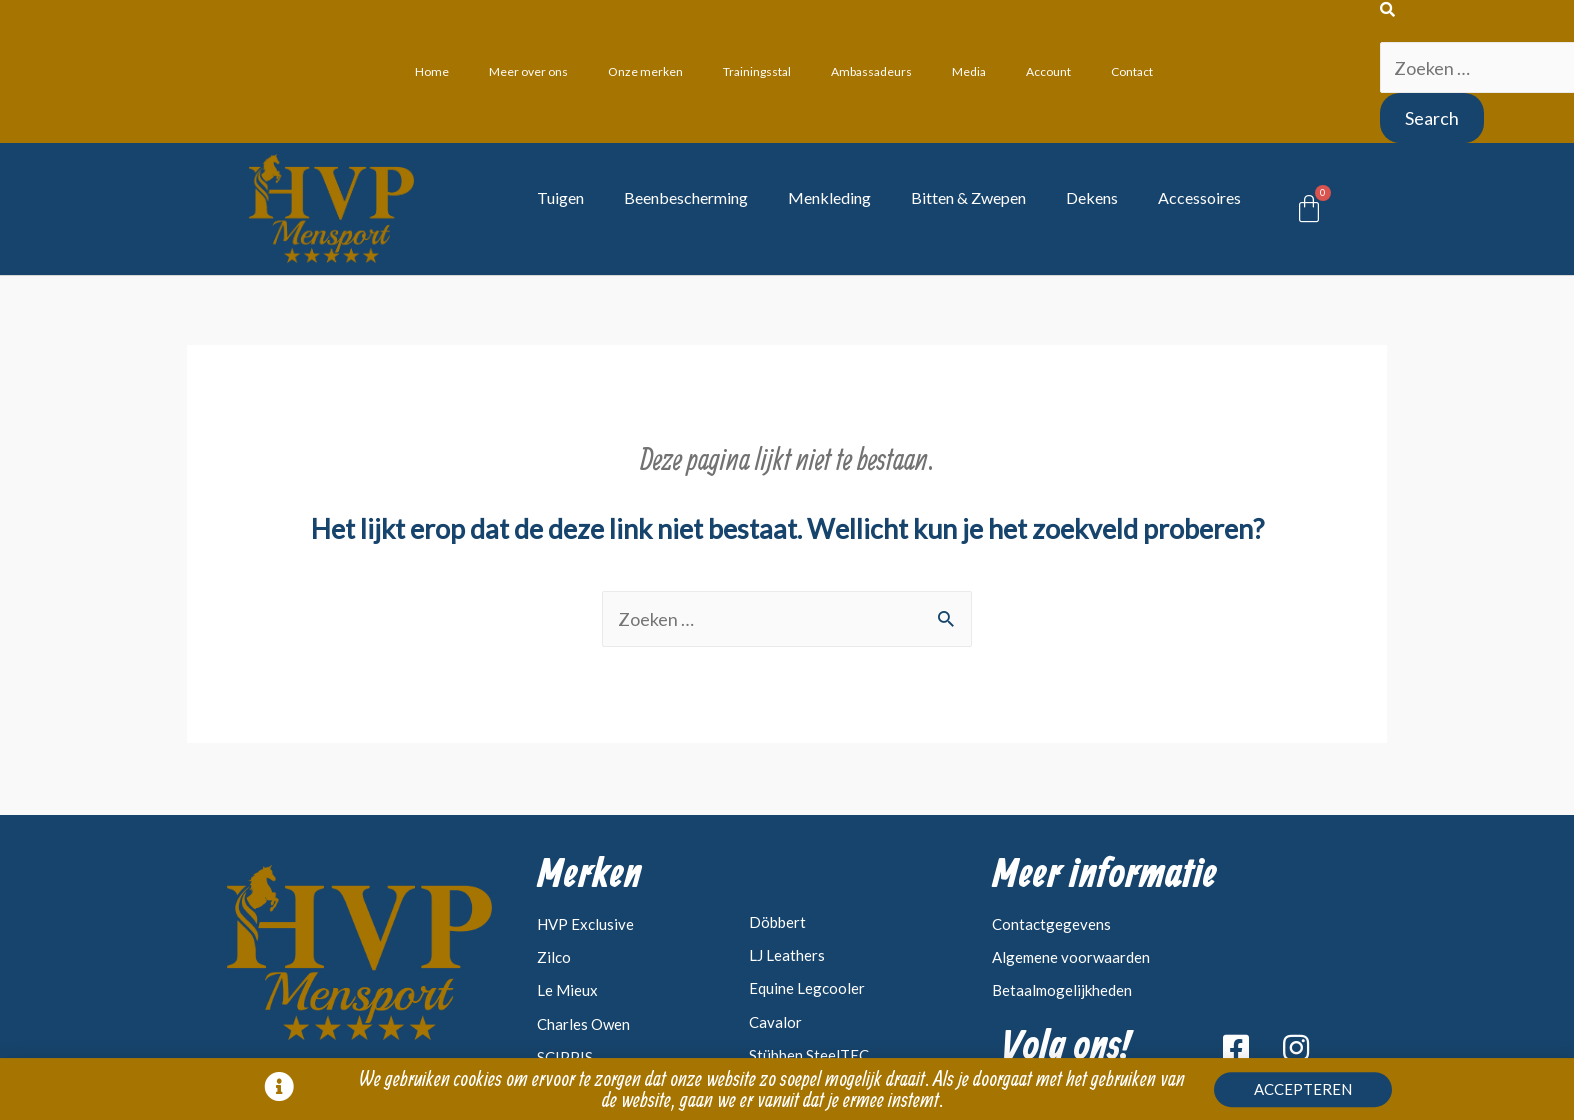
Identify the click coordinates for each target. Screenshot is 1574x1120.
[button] (1303, 1092)
